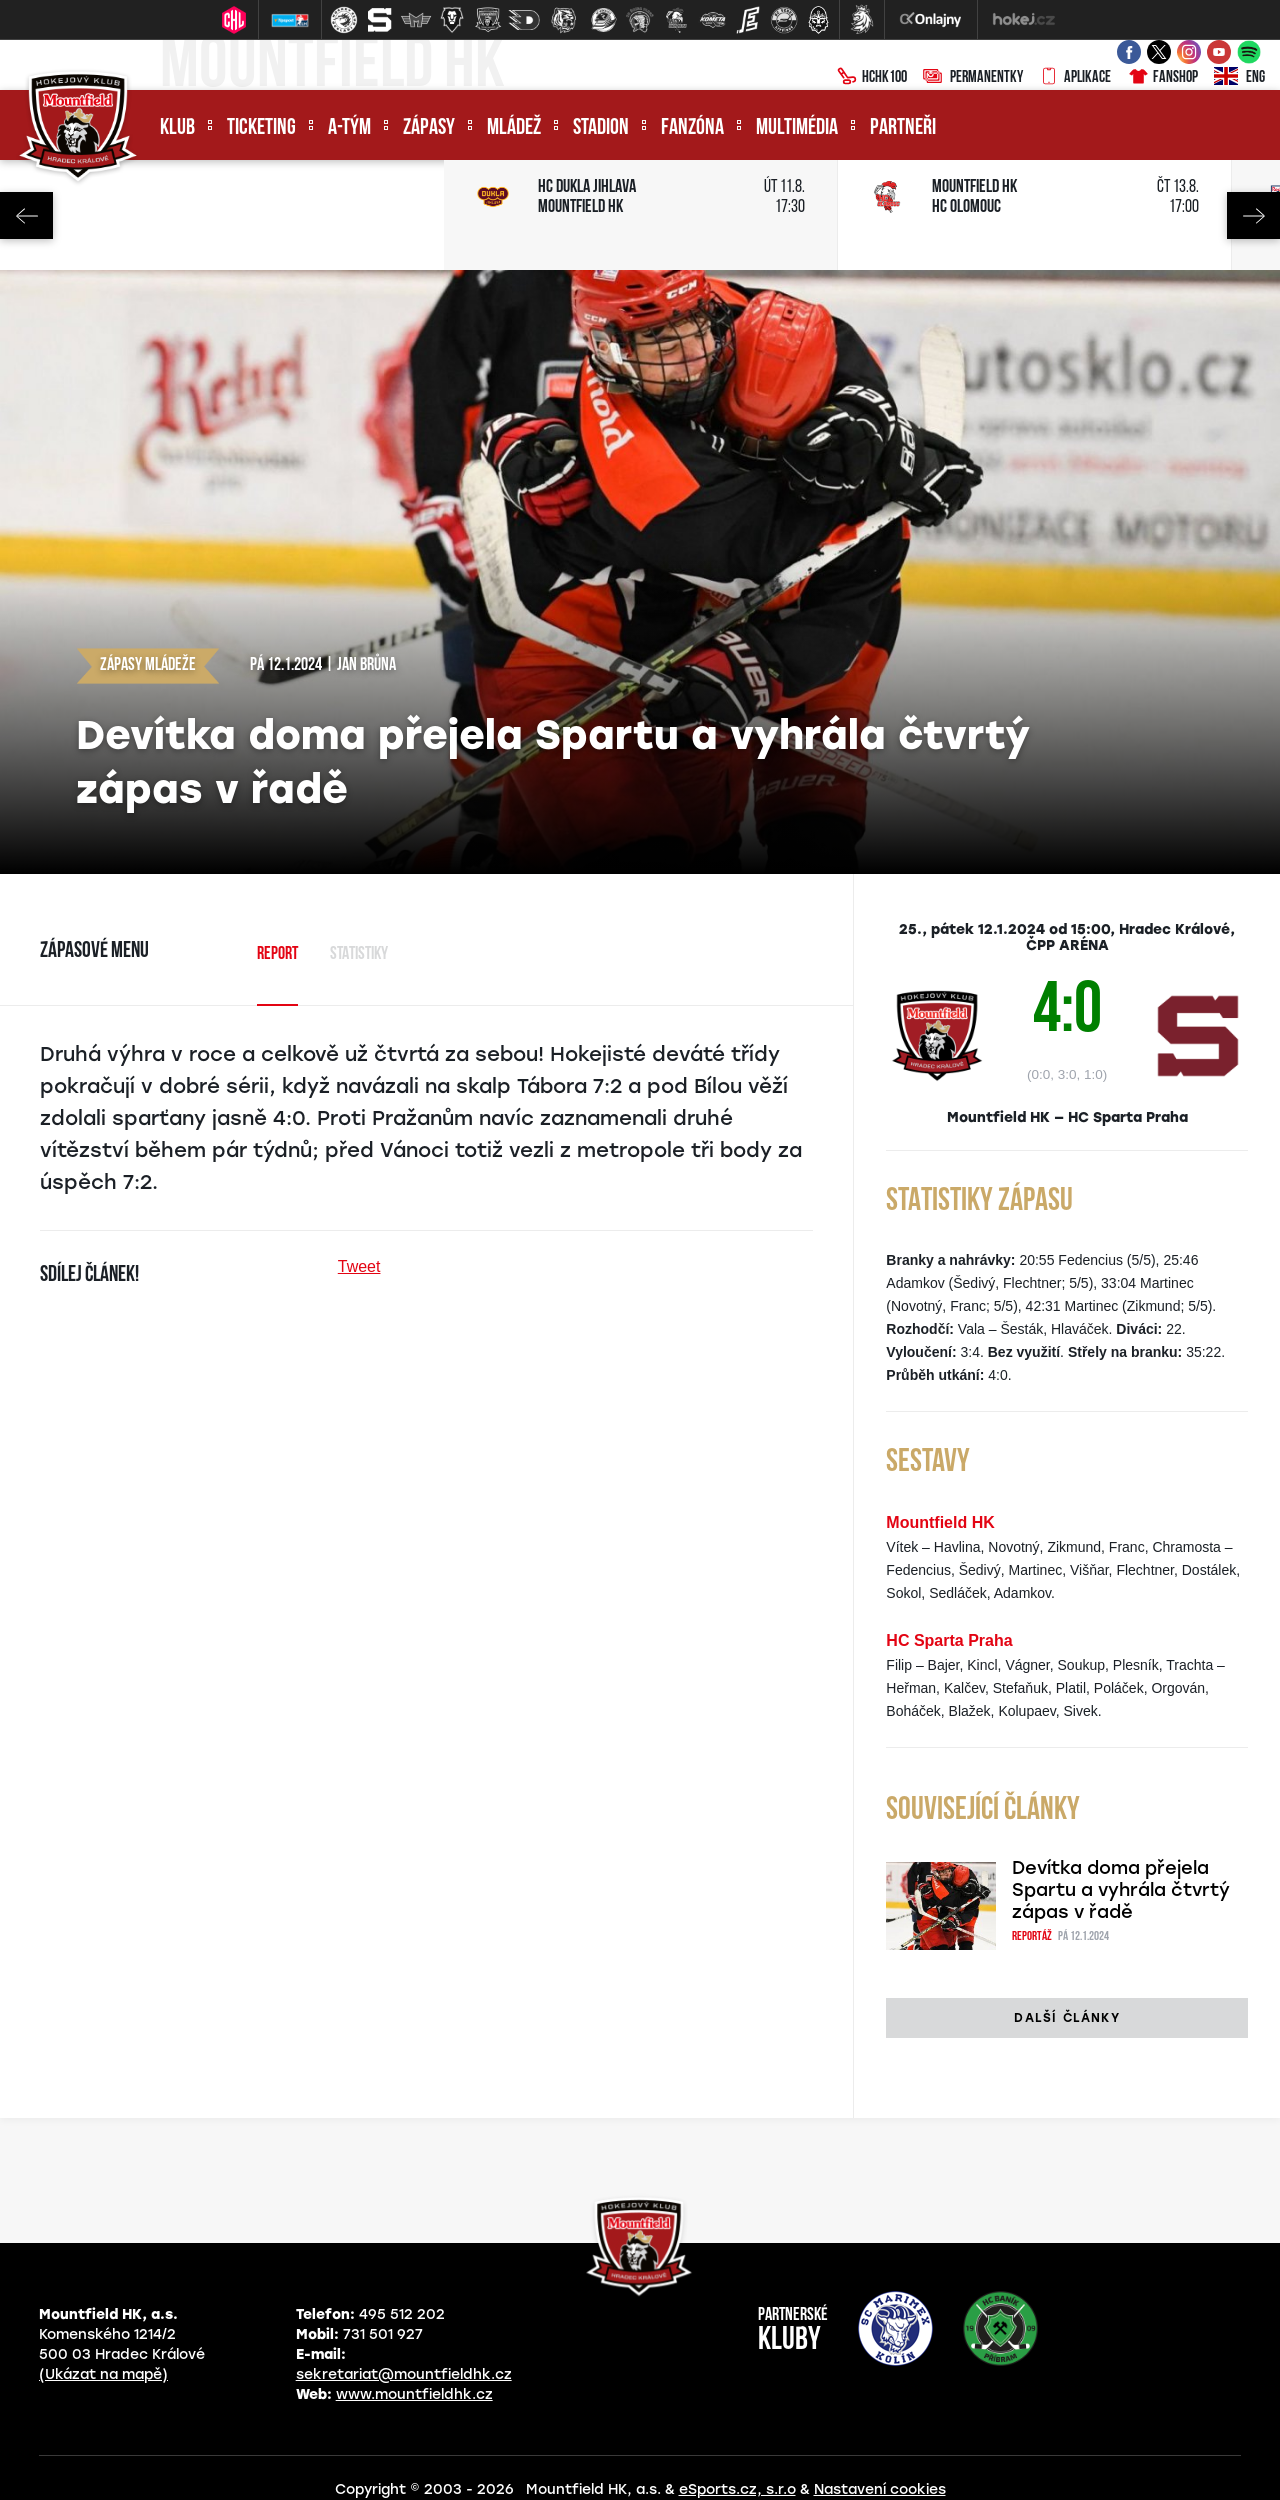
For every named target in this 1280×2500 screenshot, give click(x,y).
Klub (177, 128)
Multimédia (797, 128)
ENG (1239, 78)
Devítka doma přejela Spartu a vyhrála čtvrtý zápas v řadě (1121, 1890)
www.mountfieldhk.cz (414, 2394)
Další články (1066, 2018)
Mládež (514, 128)
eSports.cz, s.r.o (737, 2489)
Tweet (359, 1266)
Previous (26, 215)
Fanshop (1162, 78)
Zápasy (429, 128)
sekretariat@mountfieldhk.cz (404, 2374)
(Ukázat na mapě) (103, 2374)
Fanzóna (692, 128)
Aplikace (1075, 78)
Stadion (601, 128)
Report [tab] (277, 954)
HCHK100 (872, 78)
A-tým (349, 128)
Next (1253, 215)
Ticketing (261, 128)
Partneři (903, 128)
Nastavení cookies (880, 2489)
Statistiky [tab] (359, 954)
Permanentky (973, 78)
